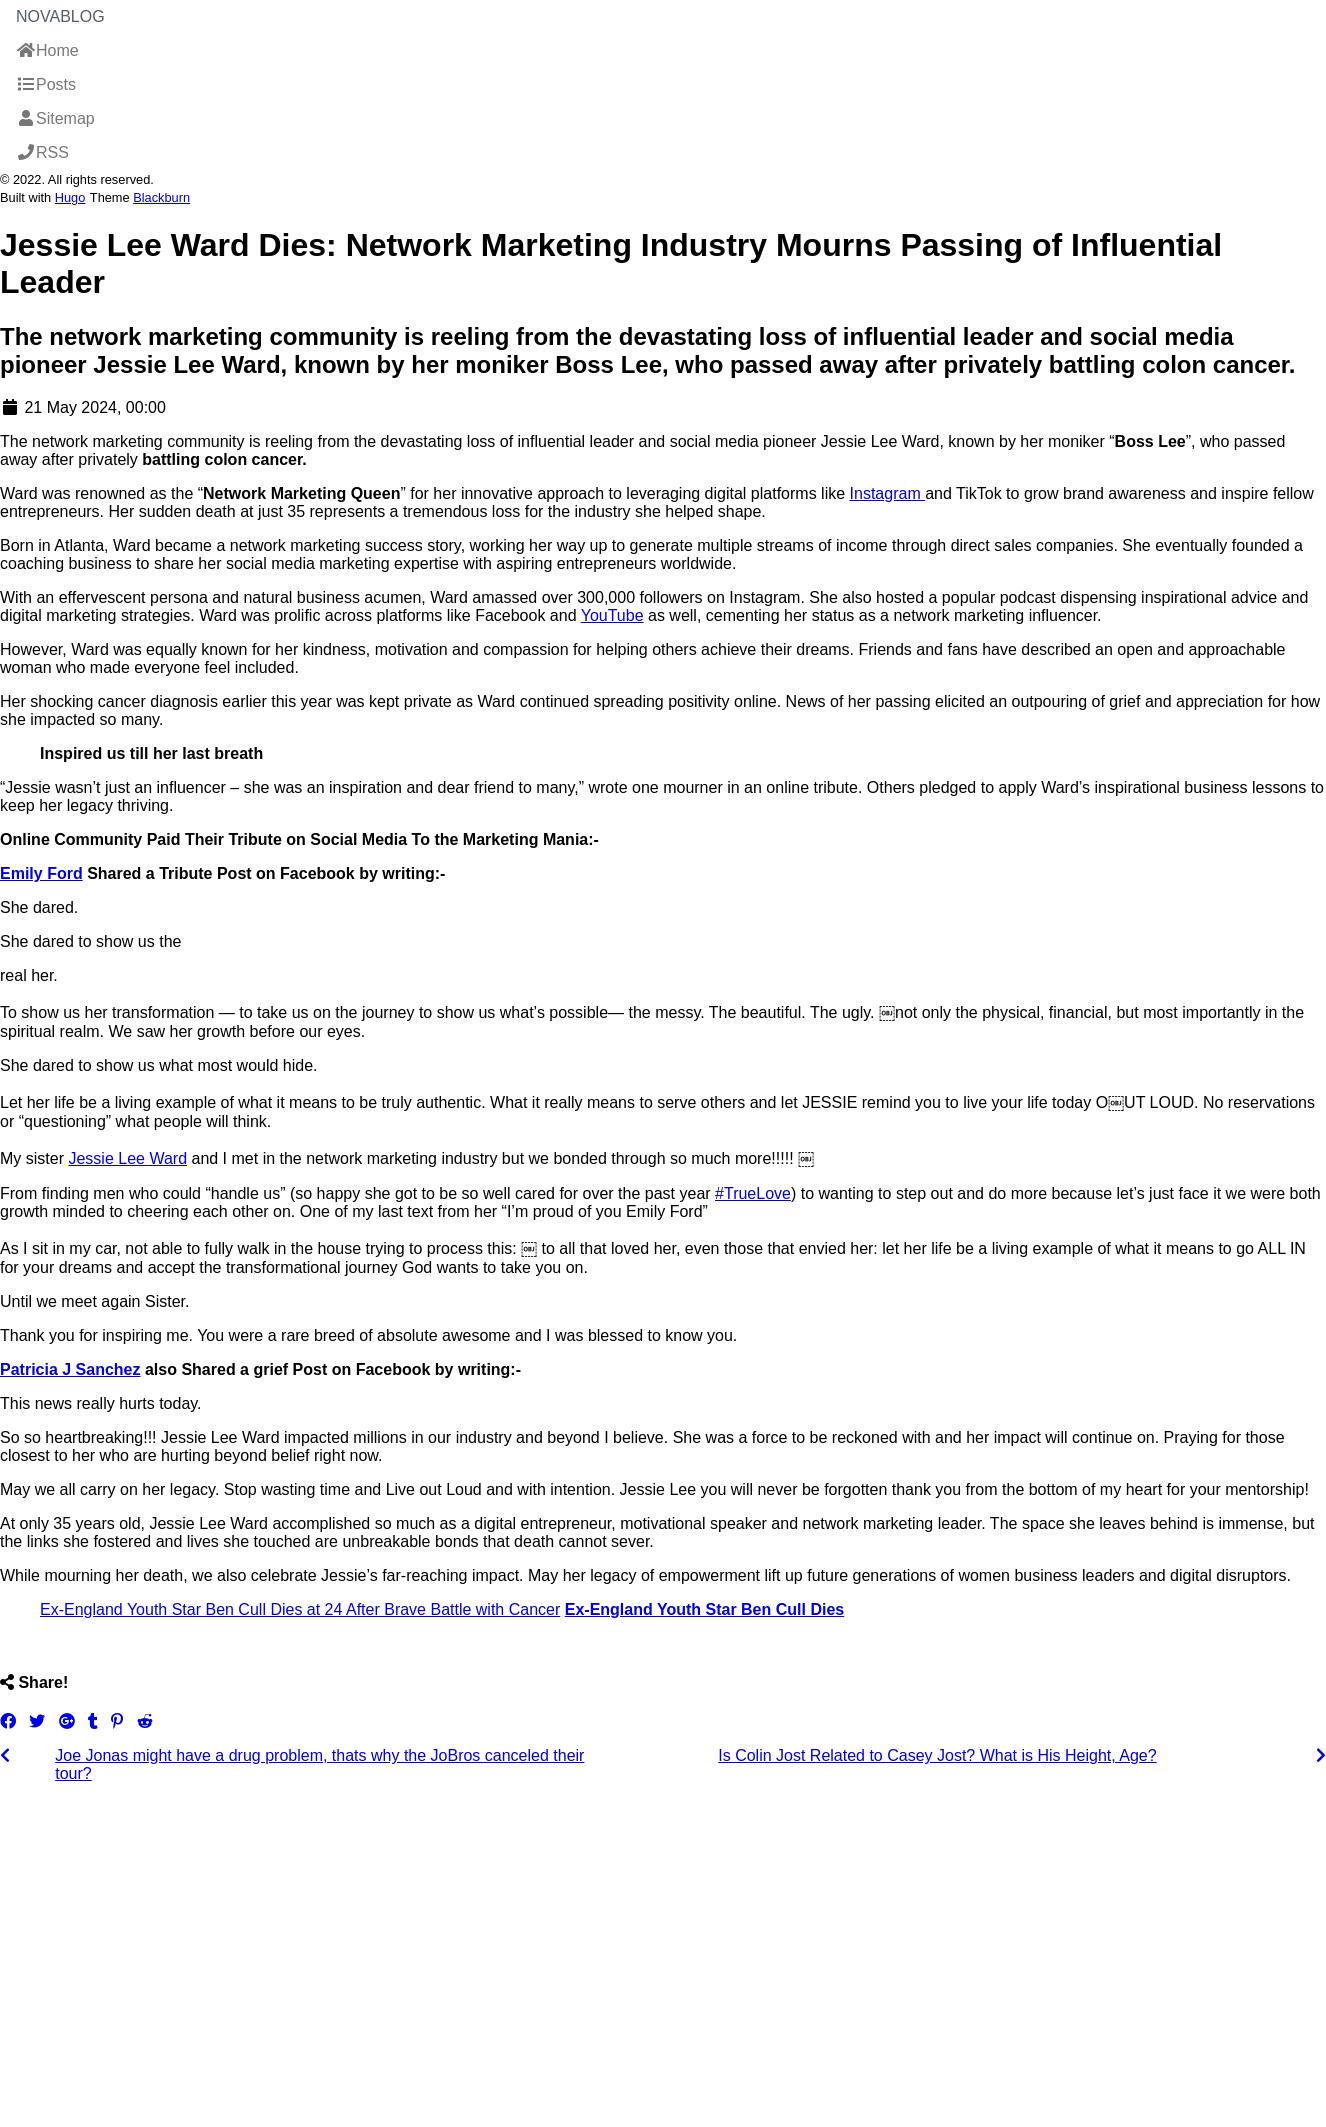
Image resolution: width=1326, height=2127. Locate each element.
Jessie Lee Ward (127, 1158)
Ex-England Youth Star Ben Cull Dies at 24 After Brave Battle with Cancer (300, 1609)
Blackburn (161, 197)
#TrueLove (753, 1193)
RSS (42, 152)
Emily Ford (41, 873)
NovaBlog (60, 16)
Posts (46, 84)
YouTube (612, 615)
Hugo (70, 197)
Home (47, 50)
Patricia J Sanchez (70, 1369)
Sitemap (55, 118)
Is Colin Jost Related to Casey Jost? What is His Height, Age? (937, 1755)
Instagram (888, 493)
